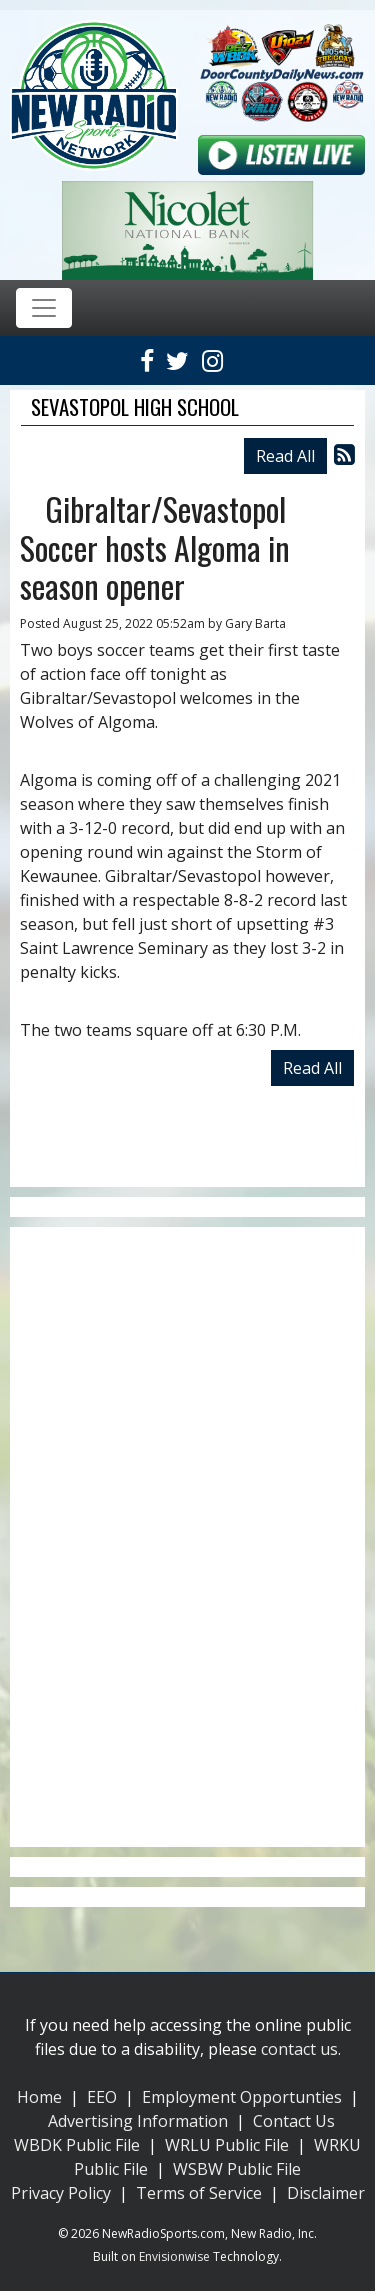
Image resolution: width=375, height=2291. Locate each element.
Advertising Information (138, 2121)
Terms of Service (199, 2193)
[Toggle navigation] (44, 308)
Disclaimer (326, 2193)
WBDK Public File (77, 2145)
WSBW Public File (237, 2169)
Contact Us (294, 2121)
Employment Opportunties (242, 2097)
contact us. (301, 2049)
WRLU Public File (227, 2145)
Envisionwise (174, 2256)
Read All (285, 456)
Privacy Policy (61, 2193)
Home (39, 2097)
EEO (102, 2097)
